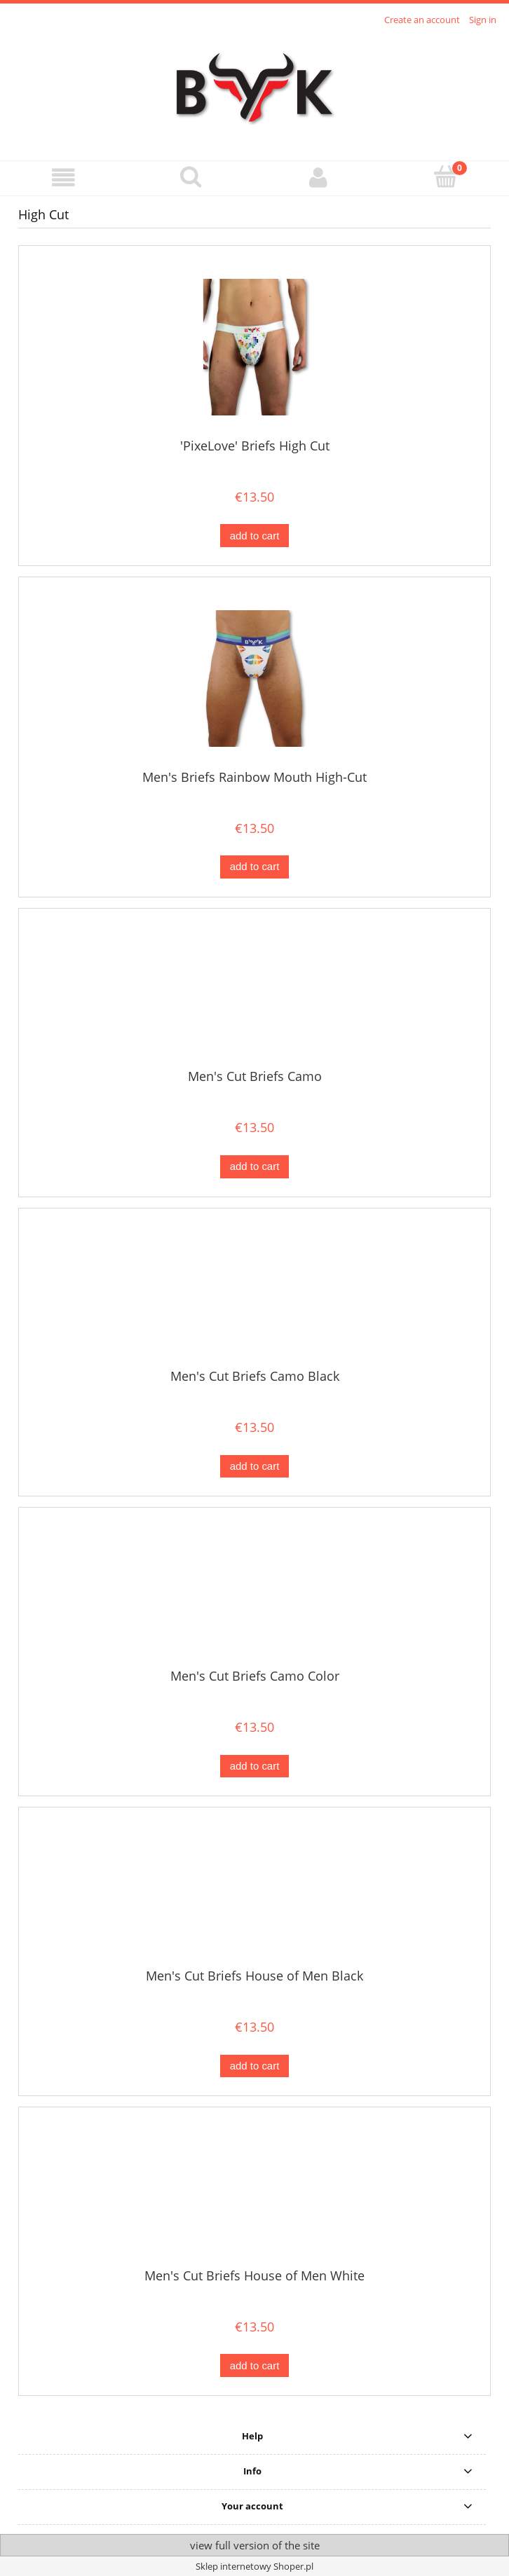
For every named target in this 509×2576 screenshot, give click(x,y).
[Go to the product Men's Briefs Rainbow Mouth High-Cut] (254, 678)
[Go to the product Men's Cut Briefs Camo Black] (254, 1293)
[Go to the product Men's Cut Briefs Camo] (254, 994)
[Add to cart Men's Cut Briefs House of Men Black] (254, 2066)
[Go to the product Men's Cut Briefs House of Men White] (254, 2192)
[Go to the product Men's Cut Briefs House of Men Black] (254, 1892)
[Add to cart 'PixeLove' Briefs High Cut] (254, 535)
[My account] (318, 177)
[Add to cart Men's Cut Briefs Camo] (254, 1166)
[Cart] (446, 176)
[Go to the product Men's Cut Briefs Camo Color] (254, 1593)
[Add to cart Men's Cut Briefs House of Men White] (254, 2365)
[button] (63, 177)
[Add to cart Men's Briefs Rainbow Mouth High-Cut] (254, 867)
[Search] (191, 176)
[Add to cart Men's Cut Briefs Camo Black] (254, 1466)
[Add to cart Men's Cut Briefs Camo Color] (254, 1766)
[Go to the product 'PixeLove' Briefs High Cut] (254, 347)
